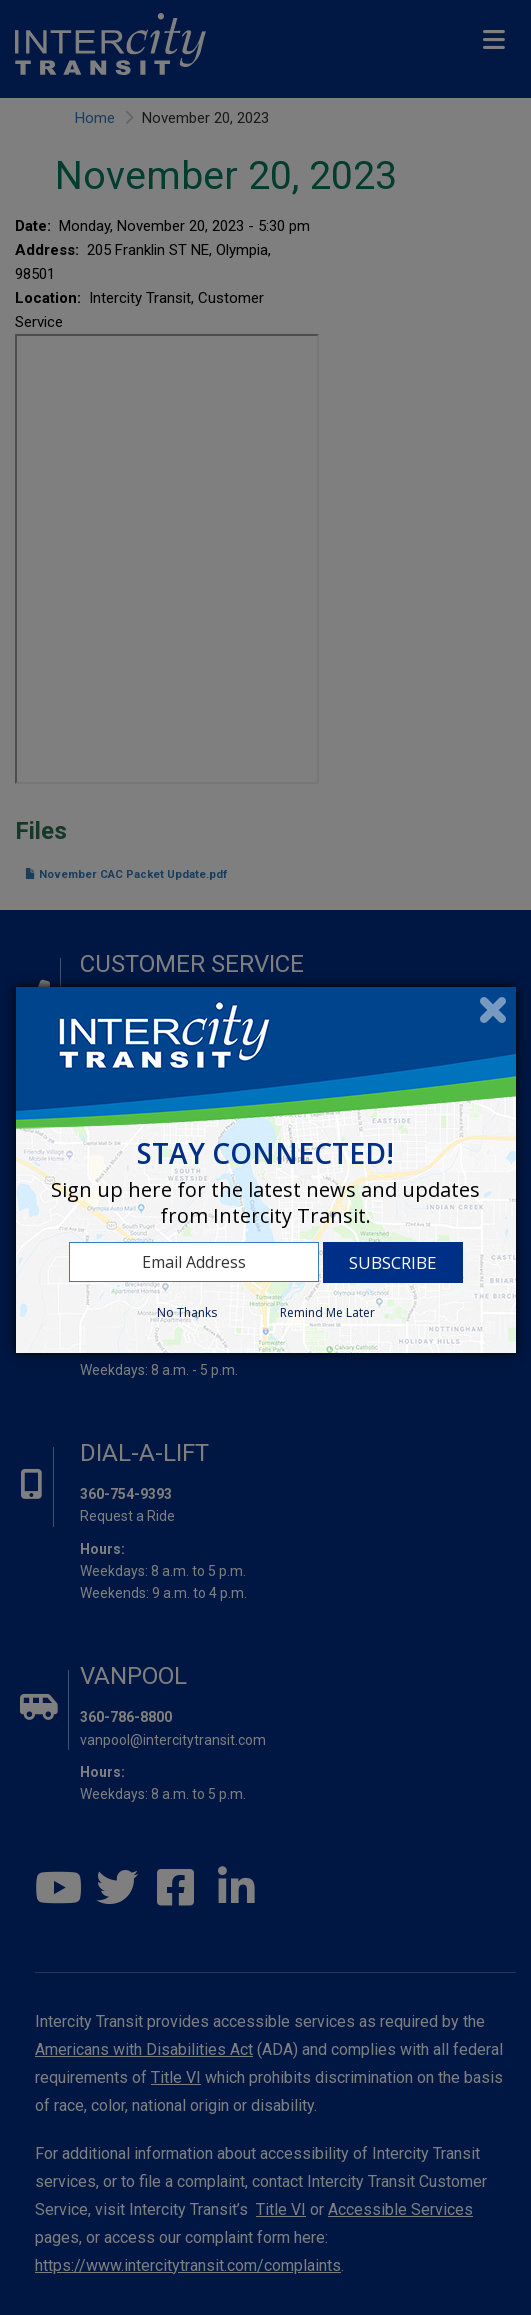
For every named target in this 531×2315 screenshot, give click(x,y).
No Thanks (187, 1312)
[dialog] (266, 1170)
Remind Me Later (327, 1312)
